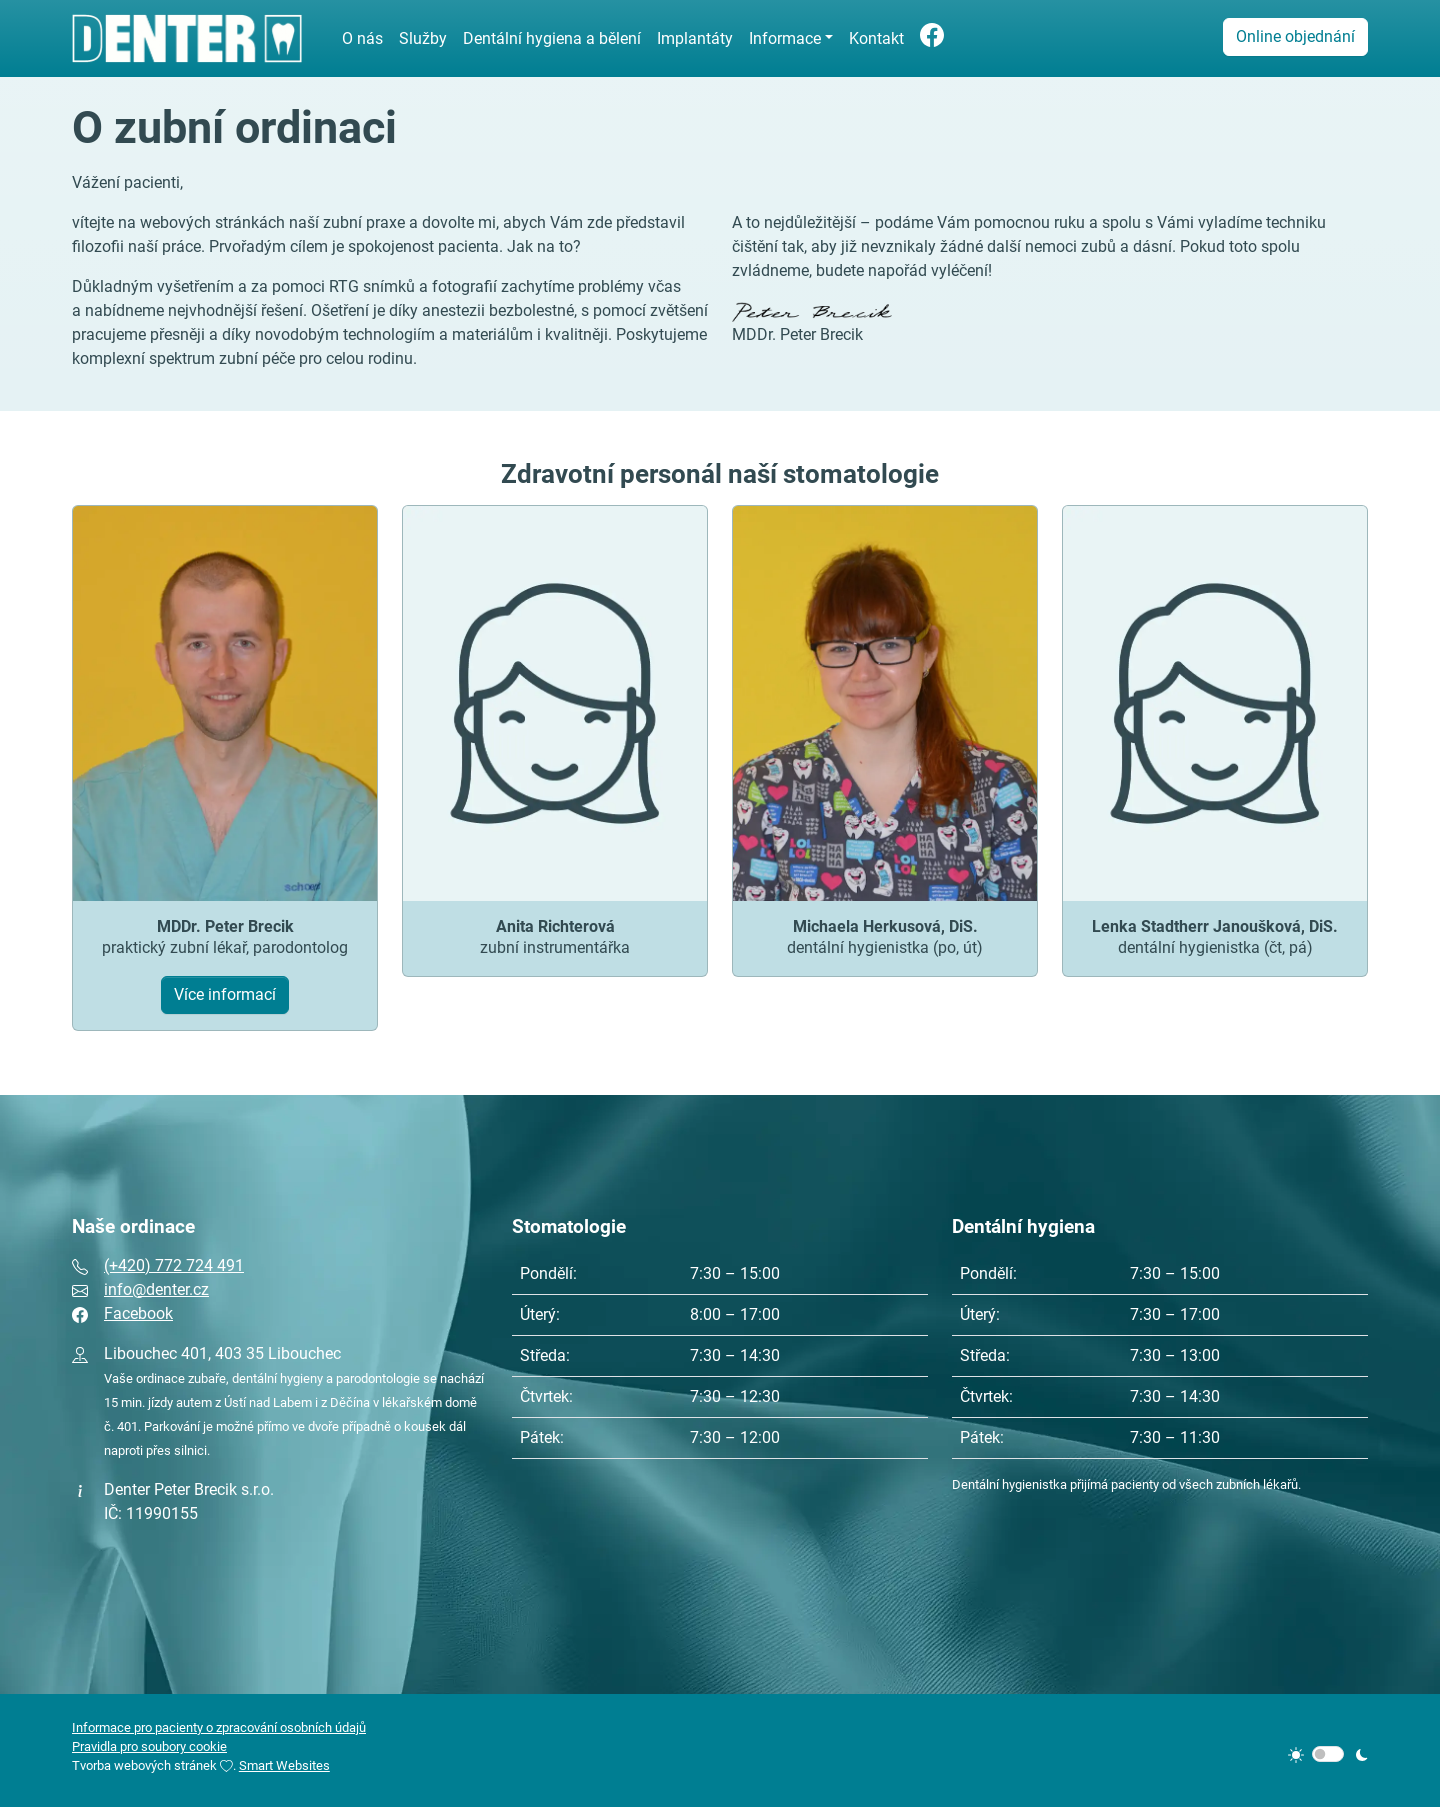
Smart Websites (284, 1765)
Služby (423, 38)
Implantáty (695, 38)
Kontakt (876, 38)
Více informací (225, 994)
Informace (785, 38)
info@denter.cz (156, 1289)
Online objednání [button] (1295, 36)
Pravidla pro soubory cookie (149, 1746)
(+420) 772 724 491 (174, 1265)
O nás (362, 38)
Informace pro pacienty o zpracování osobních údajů (219, 1727)
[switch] (1328, 1754)
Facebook (138, 1313)
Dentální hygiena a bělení (552, 38)
